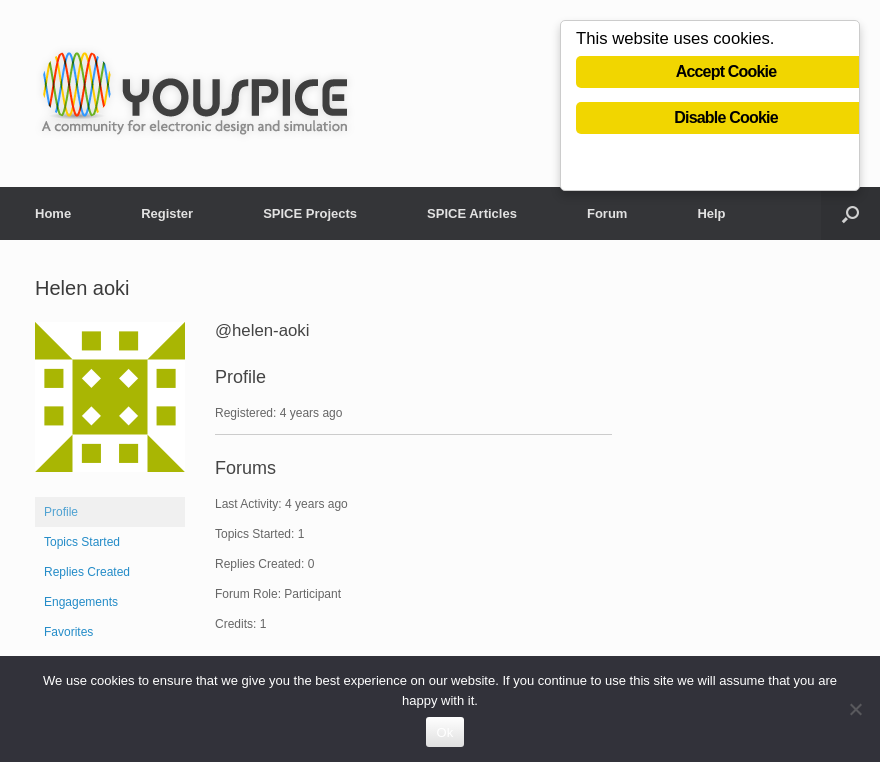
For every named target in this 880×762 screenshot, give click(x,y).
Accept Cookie (726, 71)
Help (711, 213)
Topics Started (82, 542)
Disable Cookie (726, 117)
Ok (444, 732)
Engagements (81, 602)
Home (53, 213)
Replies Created (87, 572)
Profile (61, 512)
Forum (607, 213)
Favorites (68, 632)
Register (167, 213)
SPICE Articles (472, 213)
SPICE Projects (310, 213)
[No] (855, 709)
